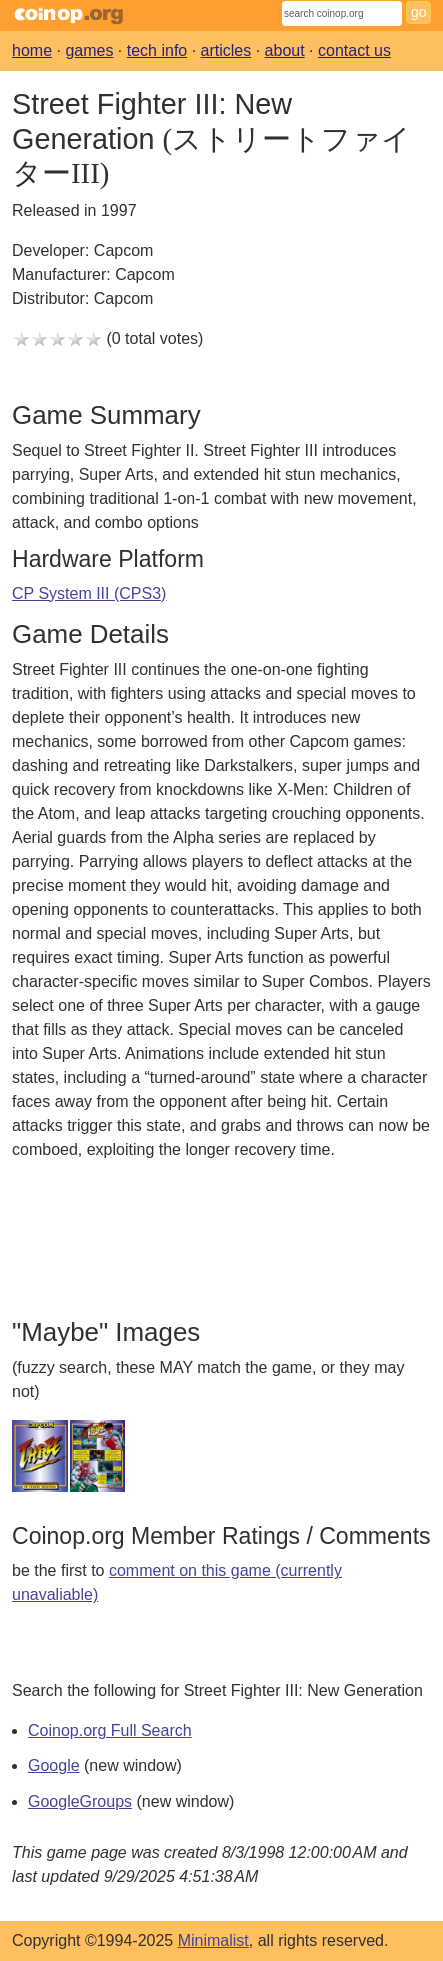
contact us (354, 50)
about (285, 50)
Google (54, 1765)
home (32, 50)
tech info (157, 50)
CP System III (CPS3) (89, 593)
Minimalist (213, 1940)
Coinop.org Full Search (110, 1730)
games (89, 50)
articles (226, 50)
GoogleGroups (80, 1801)
